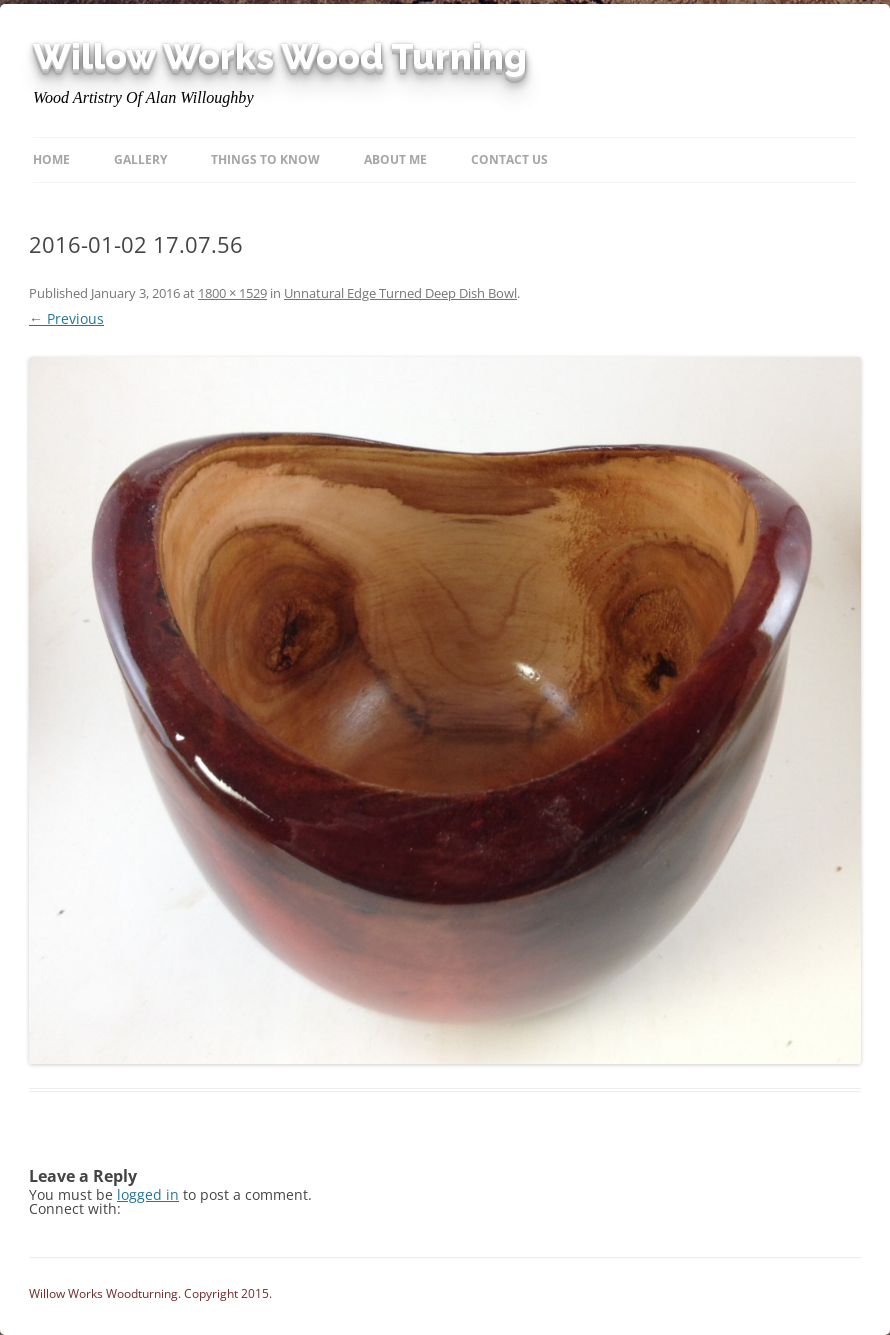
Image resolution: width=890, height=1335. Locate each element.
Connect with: (75, 1208)
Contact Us (509, 159)
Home (51, 159)
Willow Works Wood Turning (280, 57)
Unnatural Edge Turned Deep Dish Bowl (400, 293)
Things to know (265, 159)
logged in (148, 1194)
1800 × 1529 (232, 293)
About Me (395, 159)
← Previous (66, 318)
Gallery (140, 159)
